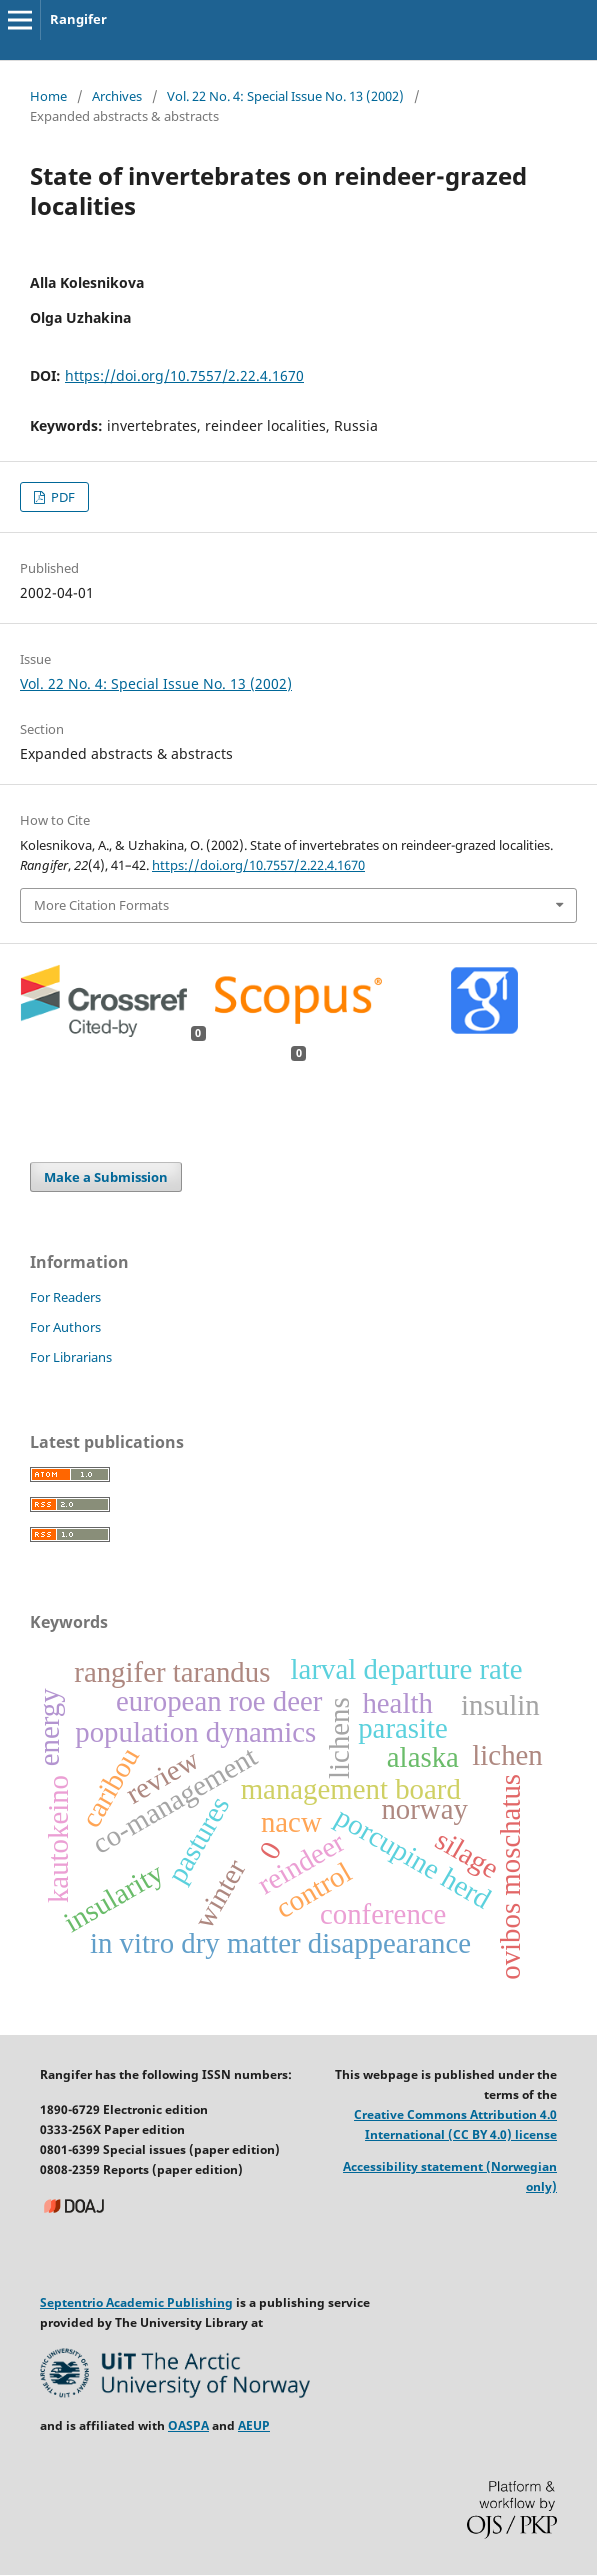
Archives (117, 96)
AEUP (254, 2425)
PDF (61, 497)
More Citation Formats (101, 905)
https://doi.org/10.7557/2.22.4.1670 (184, 375)
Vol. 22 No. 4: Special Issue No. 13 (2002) (285, 96)
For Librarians (71, 1357)
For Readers (65, 1297)
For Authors (65, 1327)
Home (48, 96)
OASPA (188, 2425)
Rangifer (78, 19)
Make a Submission (106, 1177)
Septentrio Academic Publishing (136, 2302)
